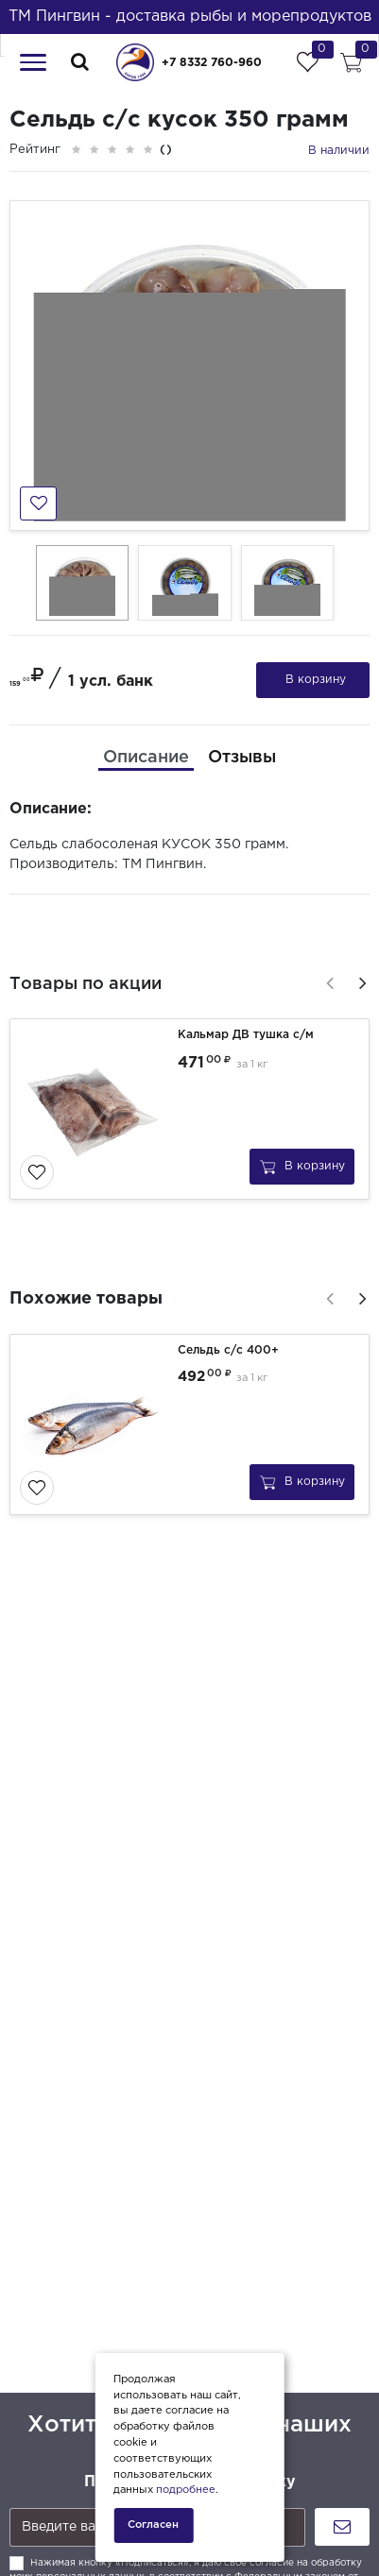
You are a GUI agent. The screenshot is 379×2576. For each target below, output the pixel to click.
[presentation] (327, 980)
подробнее (185, 2490)
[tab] (146, 758)
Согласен (153, 2525)
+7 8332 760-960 (212, 63)
